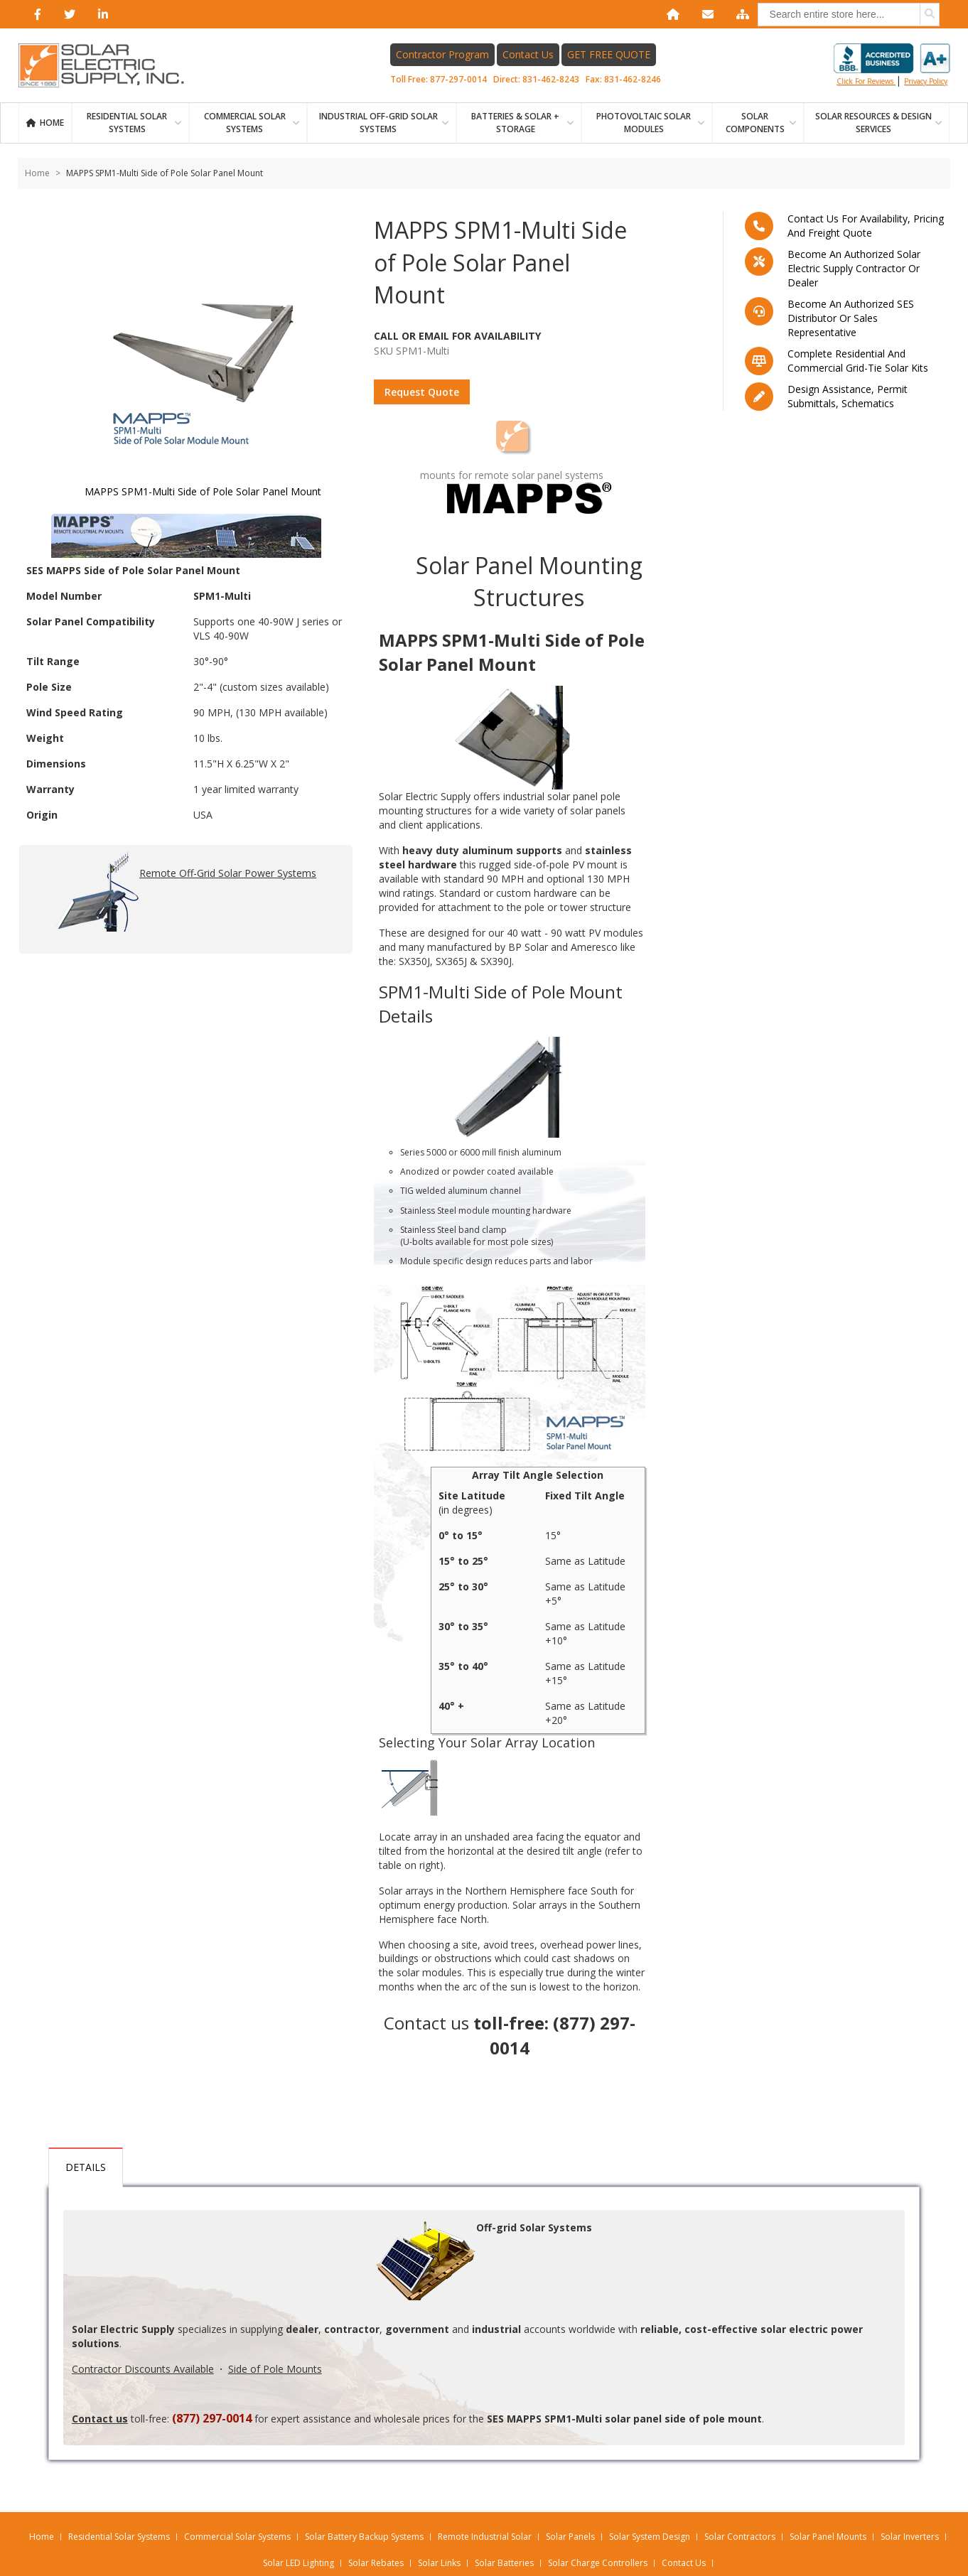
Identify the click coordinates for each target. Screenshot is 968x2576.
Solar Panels (570, 2537)
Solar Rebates (376, 2563)
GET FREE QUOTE (608, 54)
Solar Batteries (504, 2563)
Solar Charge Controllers (597, 2563)
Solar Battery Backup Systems (364, 2537)
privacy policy (925, 81)
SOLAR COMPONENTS (755, 122)
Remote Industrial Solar (485, 2537)
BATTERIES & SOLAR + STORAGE (515, 122)
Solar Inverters (910, 2537)
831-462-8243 (550, 79)
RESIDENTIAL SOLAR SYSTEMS (127, 122)
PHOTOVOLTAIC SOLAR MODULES (643, 122)
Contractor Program (442, 54)
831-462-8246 (632, 79)
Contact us (426, 2023)
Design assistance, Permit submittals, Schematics (847, 396)
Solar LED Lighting (298, 2563)
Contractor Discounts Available (143, 2369)
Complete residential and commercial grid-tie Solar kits (857, 360)
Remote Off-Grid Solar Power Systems (185, 894)
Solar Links (439, 2563)
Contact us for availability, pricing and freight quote (865, 225)
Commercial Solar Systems (245, 122)
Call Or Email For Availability (457, 336)
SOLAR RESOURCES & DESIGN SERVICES (873, 122)
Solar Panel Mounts (828, 2537)
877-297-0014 (458, 79)
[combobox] (849, 14)
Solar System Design (649, 2537)
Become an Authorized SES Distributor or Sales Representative (850, 318)
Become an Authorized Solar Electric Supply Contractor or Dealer (853, 268)
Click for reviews (892, 64)
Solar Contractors (739, 2537)
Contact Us (528, 54)
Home (52, 123)
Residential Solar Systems (119, 2537)
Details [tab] (85, 2167)
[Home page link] (109, 65)
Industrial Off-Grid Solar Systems (378, 122)
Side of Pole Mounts (275, 2369)
